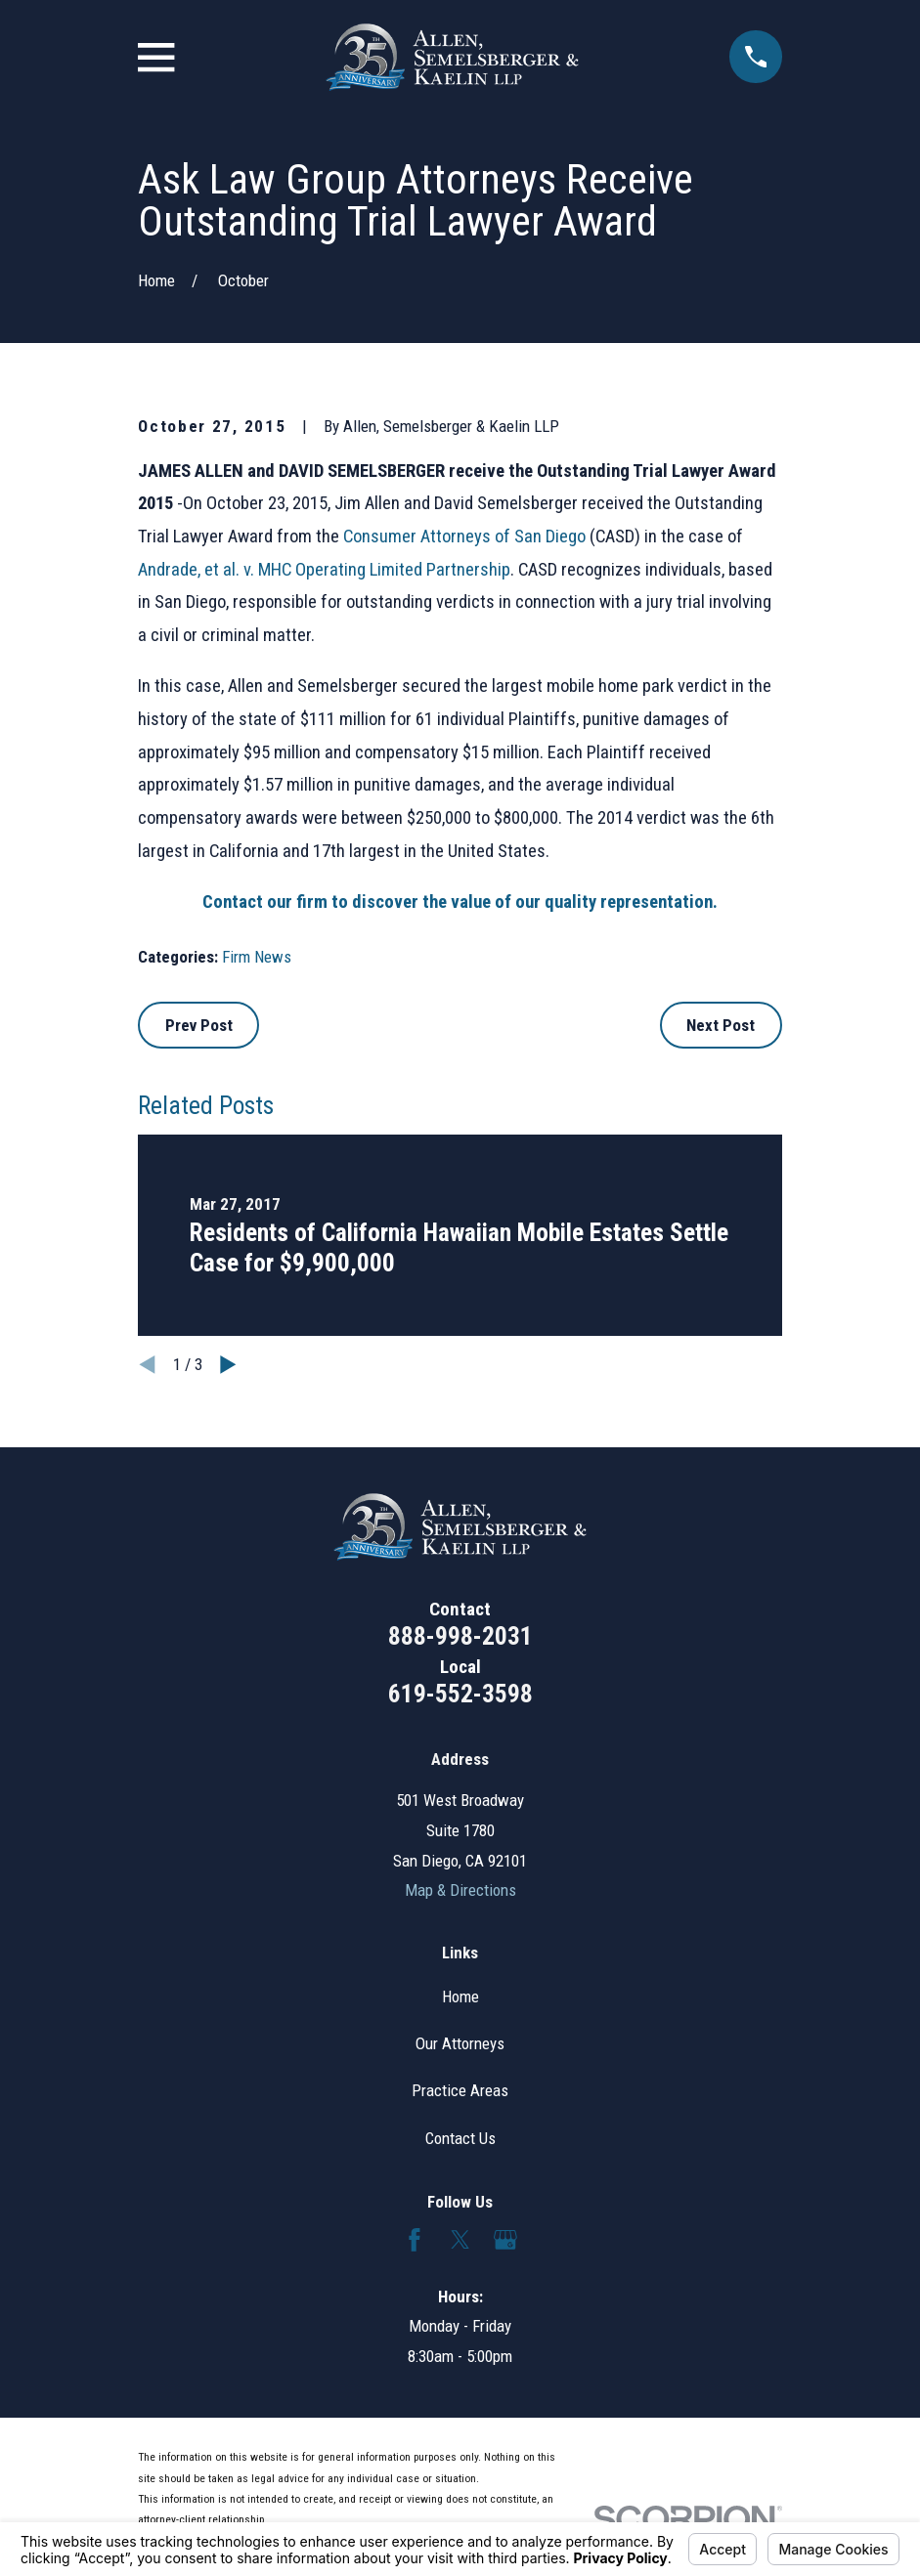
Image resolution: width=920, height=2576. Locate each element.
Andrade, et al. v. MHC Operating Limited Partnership (324, 569)
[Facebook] (414, 2240)
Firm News (256, 956)
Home (460, 1996)
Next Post (720, 1025)
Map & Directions (460, 1890)
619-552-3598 (460, 1693)
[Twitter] (460, 2240)
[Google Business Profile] (505, 2240)
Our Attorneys (460, 2043)
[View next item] (228, 1364)
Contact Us (460, 2138)
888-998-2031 (460, 1636)
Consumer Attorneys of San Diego (464, 536)
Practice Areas (460, 2090)
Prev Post (199, 1025)
